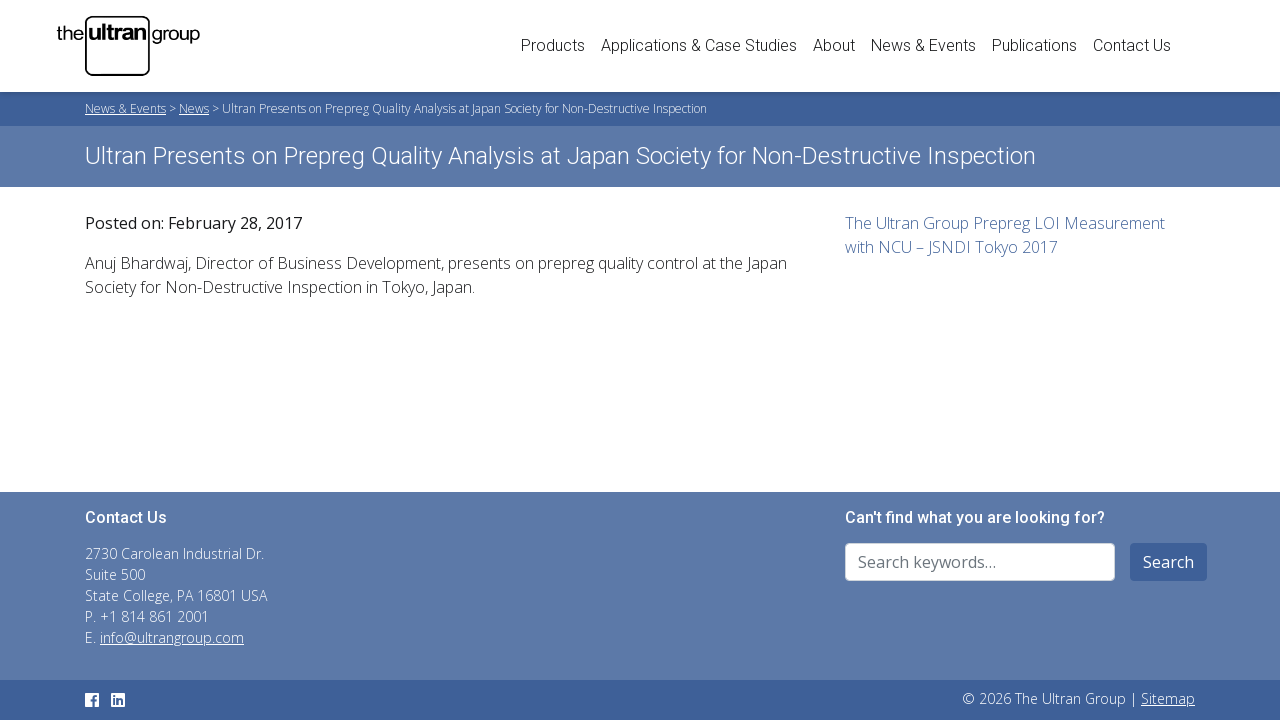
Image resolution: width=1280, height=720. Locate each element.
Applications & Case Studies (699, 45)
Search (1168, 562)
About (834, 45)
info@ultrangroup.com (172, 637)
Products (553, 45)
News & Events (923, 45)
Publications (1034, 45)
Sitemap (1168, 698)
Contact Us (1132, 45)
